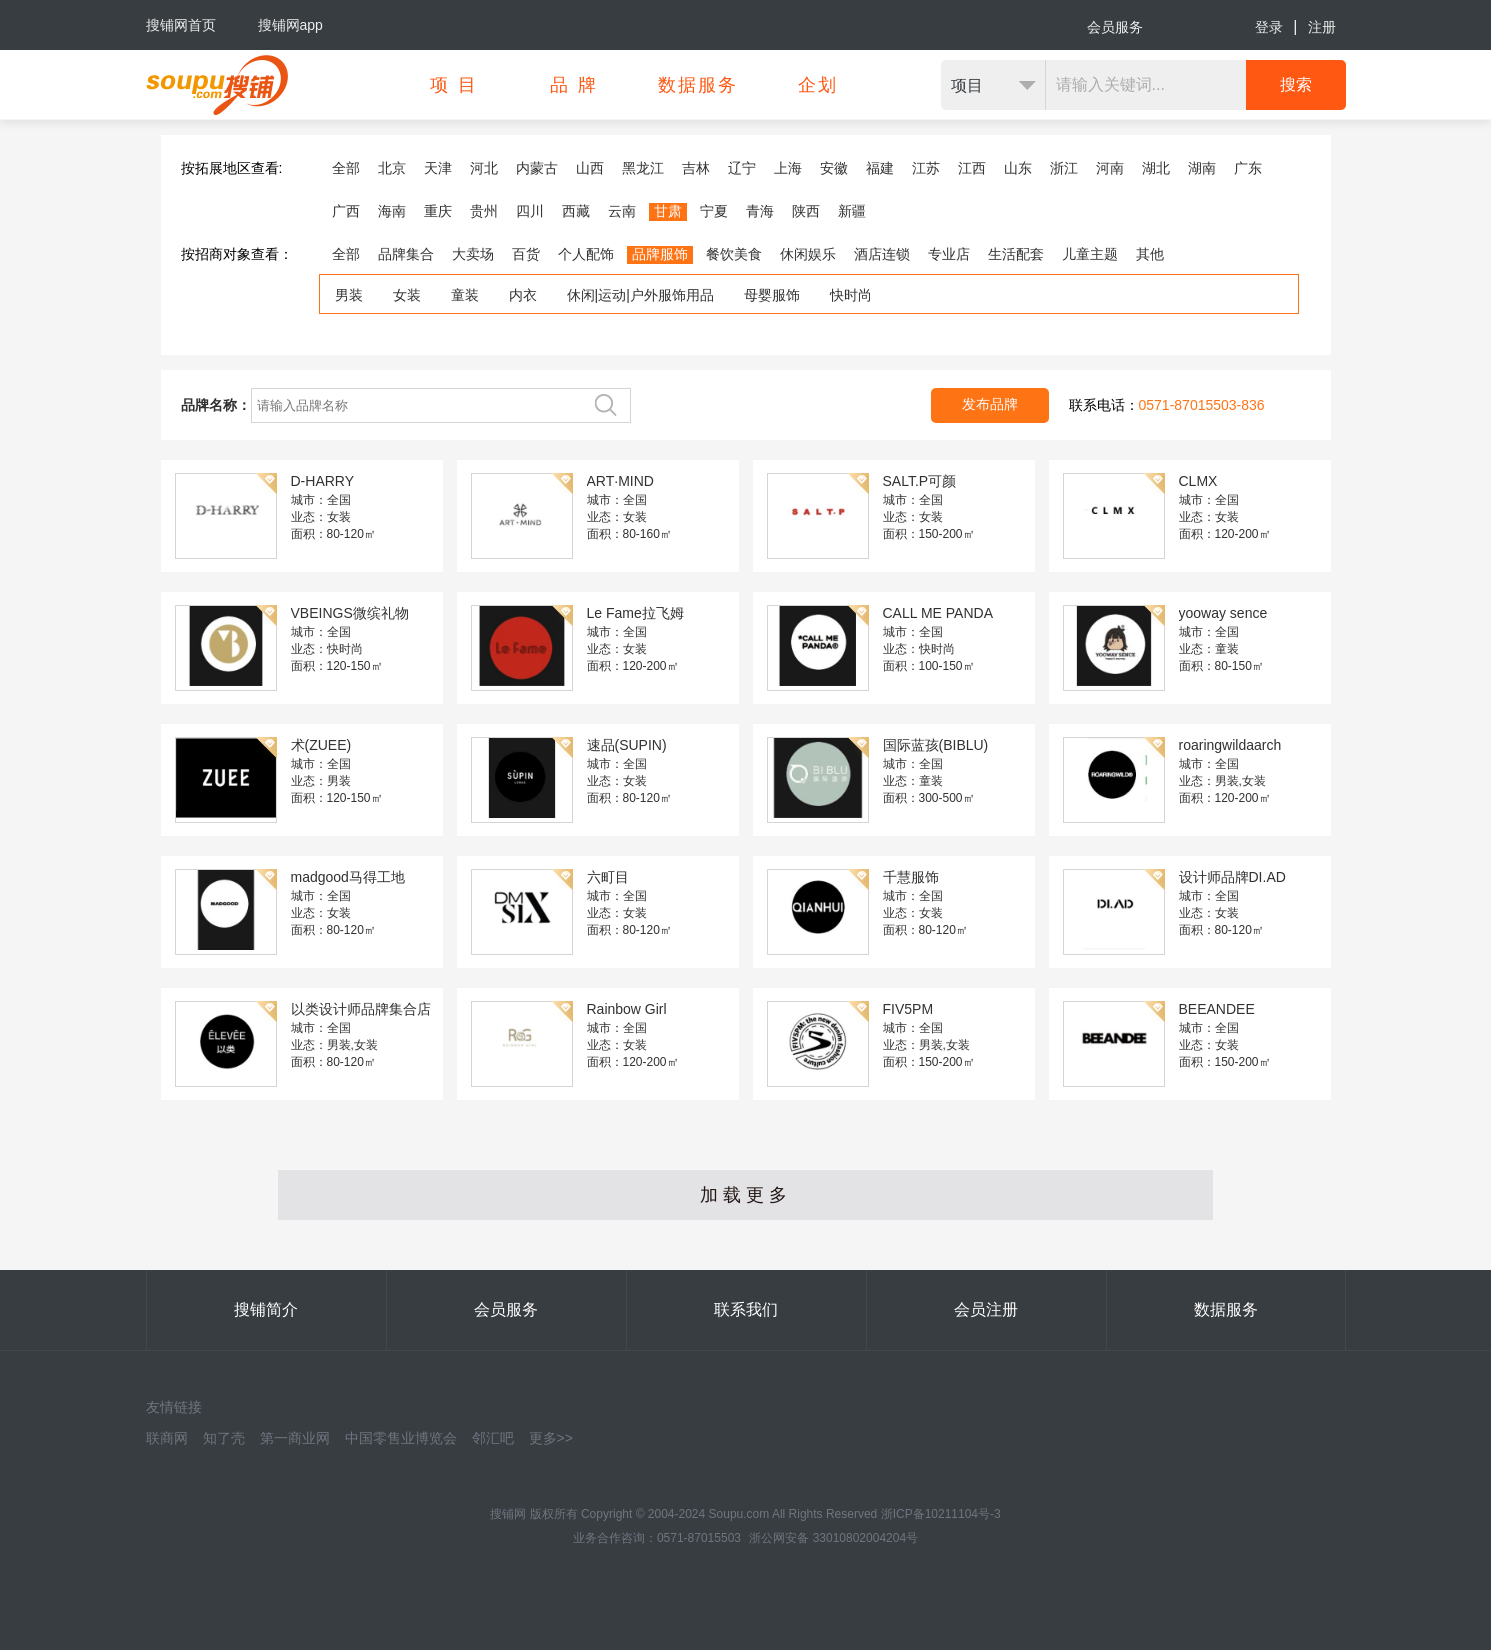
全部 (346, 168)
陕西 (806, 211)
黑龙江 (643, 168)
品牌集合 (406, 254)
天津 (438, 168)
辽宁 (742, 168)
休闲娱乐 (808, 254)
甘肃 (668, 211)
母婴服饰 (772, 295)
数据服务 (1226, 1309)
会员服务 (1115, 27)
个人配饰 (586, 254)
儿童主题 (1090, 254)
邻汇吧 (493, 1438)
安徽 (834, 168)
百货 (526, 254)
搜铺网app (290, 25)
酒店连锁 (882, 254)
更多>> (551, 1438)
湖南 (1202, 168)
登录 (1269, 27)
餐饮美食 (734, 254)
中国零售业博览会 (401, 1438)
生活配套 (1016, 254)
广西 (346, 211)
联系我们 (746, 1309)
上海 (788, 168)
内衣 (523, 295)
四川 (530, 211)
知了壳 (224, 1438)
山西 (590, 168)
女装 (407, 295)
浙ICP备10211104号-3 (941, 1514)
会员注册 (986, 1309)
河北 (484, 168)
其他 (1150, 254)
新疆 (852, 211)
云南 (622, 211)
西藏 (576, 211)
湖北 (1156, 168)
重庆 (438, 211)
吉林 (696, 168)
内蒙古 (537, 168)
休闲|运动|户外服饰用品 (640, 295)
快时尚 (851, 295)
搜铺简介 (266, 1309)
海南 (392, 211)
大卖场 (473, 254)
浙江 (1064, 168)
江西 (972, 168)
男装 (349, 295)
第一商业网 (295, 1438)
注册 (1322, 27)
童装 (465, 295)
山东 (1018, 168)
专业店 (949, 254)
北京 (392, 168)
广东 (1248, 168)
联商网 (167, 1438)
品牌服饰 (660, 254)
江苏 (926, 168)
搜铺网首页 (181, 25)
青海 (760, 211)
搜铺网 (508, 1514)
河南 (1110, 168)
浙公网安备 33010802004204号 (833, 1538)
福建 (880, 168)
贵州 (484, 211)
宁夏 (714, 211)
